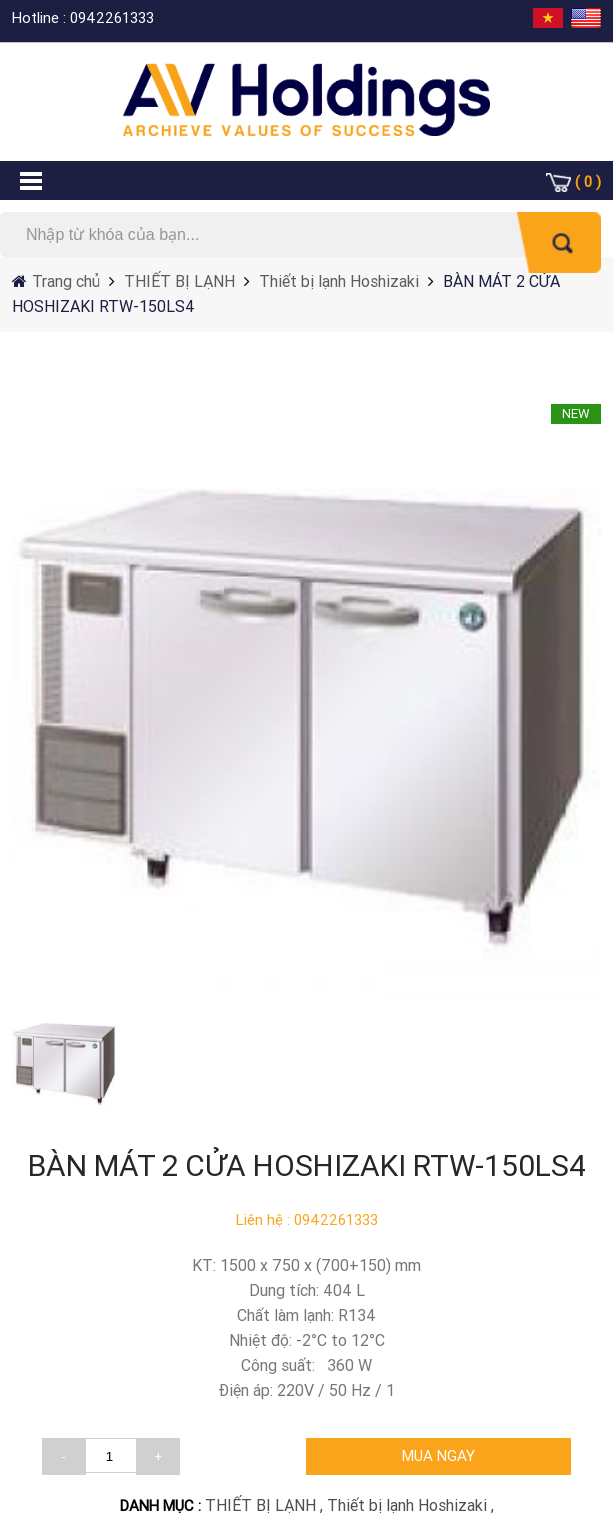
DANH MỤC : (162, 1505)
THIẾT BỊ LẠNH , (266, 1505)
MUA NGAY (438, 1455)
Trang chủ (68, 281)
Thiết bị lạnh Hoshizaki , (410, 1505)
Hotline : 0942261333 (83, 17)
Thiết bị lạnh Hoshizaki (339, 281)
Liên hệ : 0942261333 (307, 1219)
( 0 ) (588, 181)
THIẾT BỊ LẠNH (177, 281)
